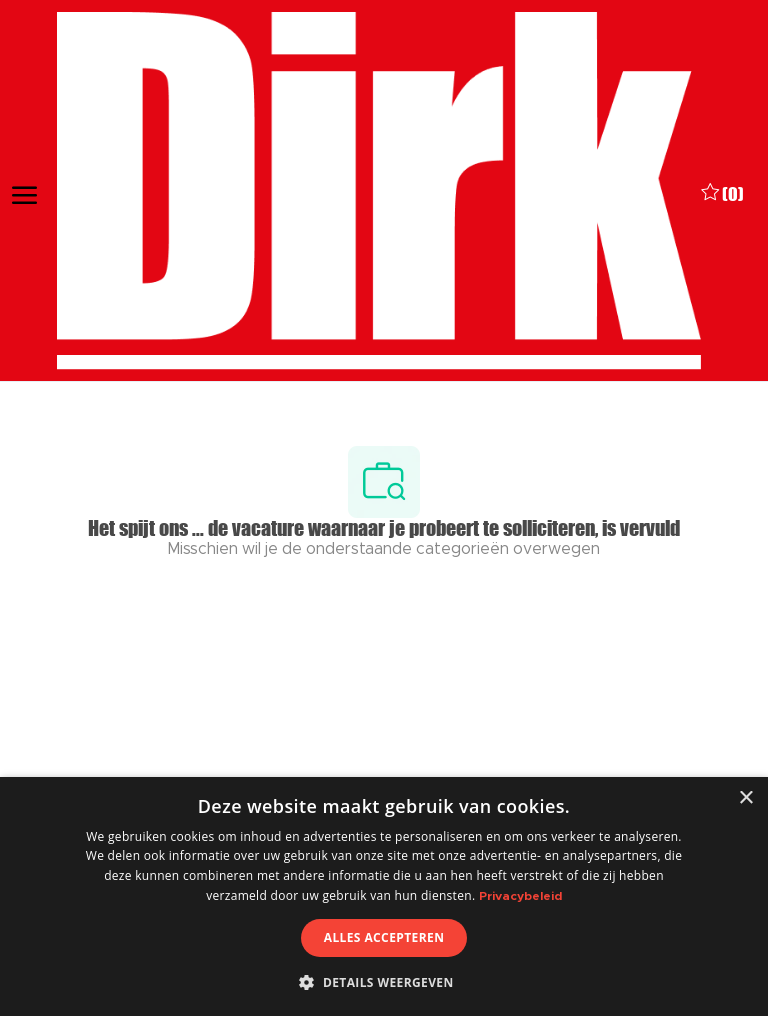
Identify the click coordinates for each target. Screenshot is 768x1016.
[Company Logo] (379, 191)
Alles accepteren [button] (384, 937)
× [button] (745, 798)
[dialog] (384, 896)
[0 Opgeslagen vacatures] (722, 191)
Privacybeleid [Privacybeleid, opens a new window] (520, 896)
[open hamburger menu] (24, 191)
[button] (383, 982)
